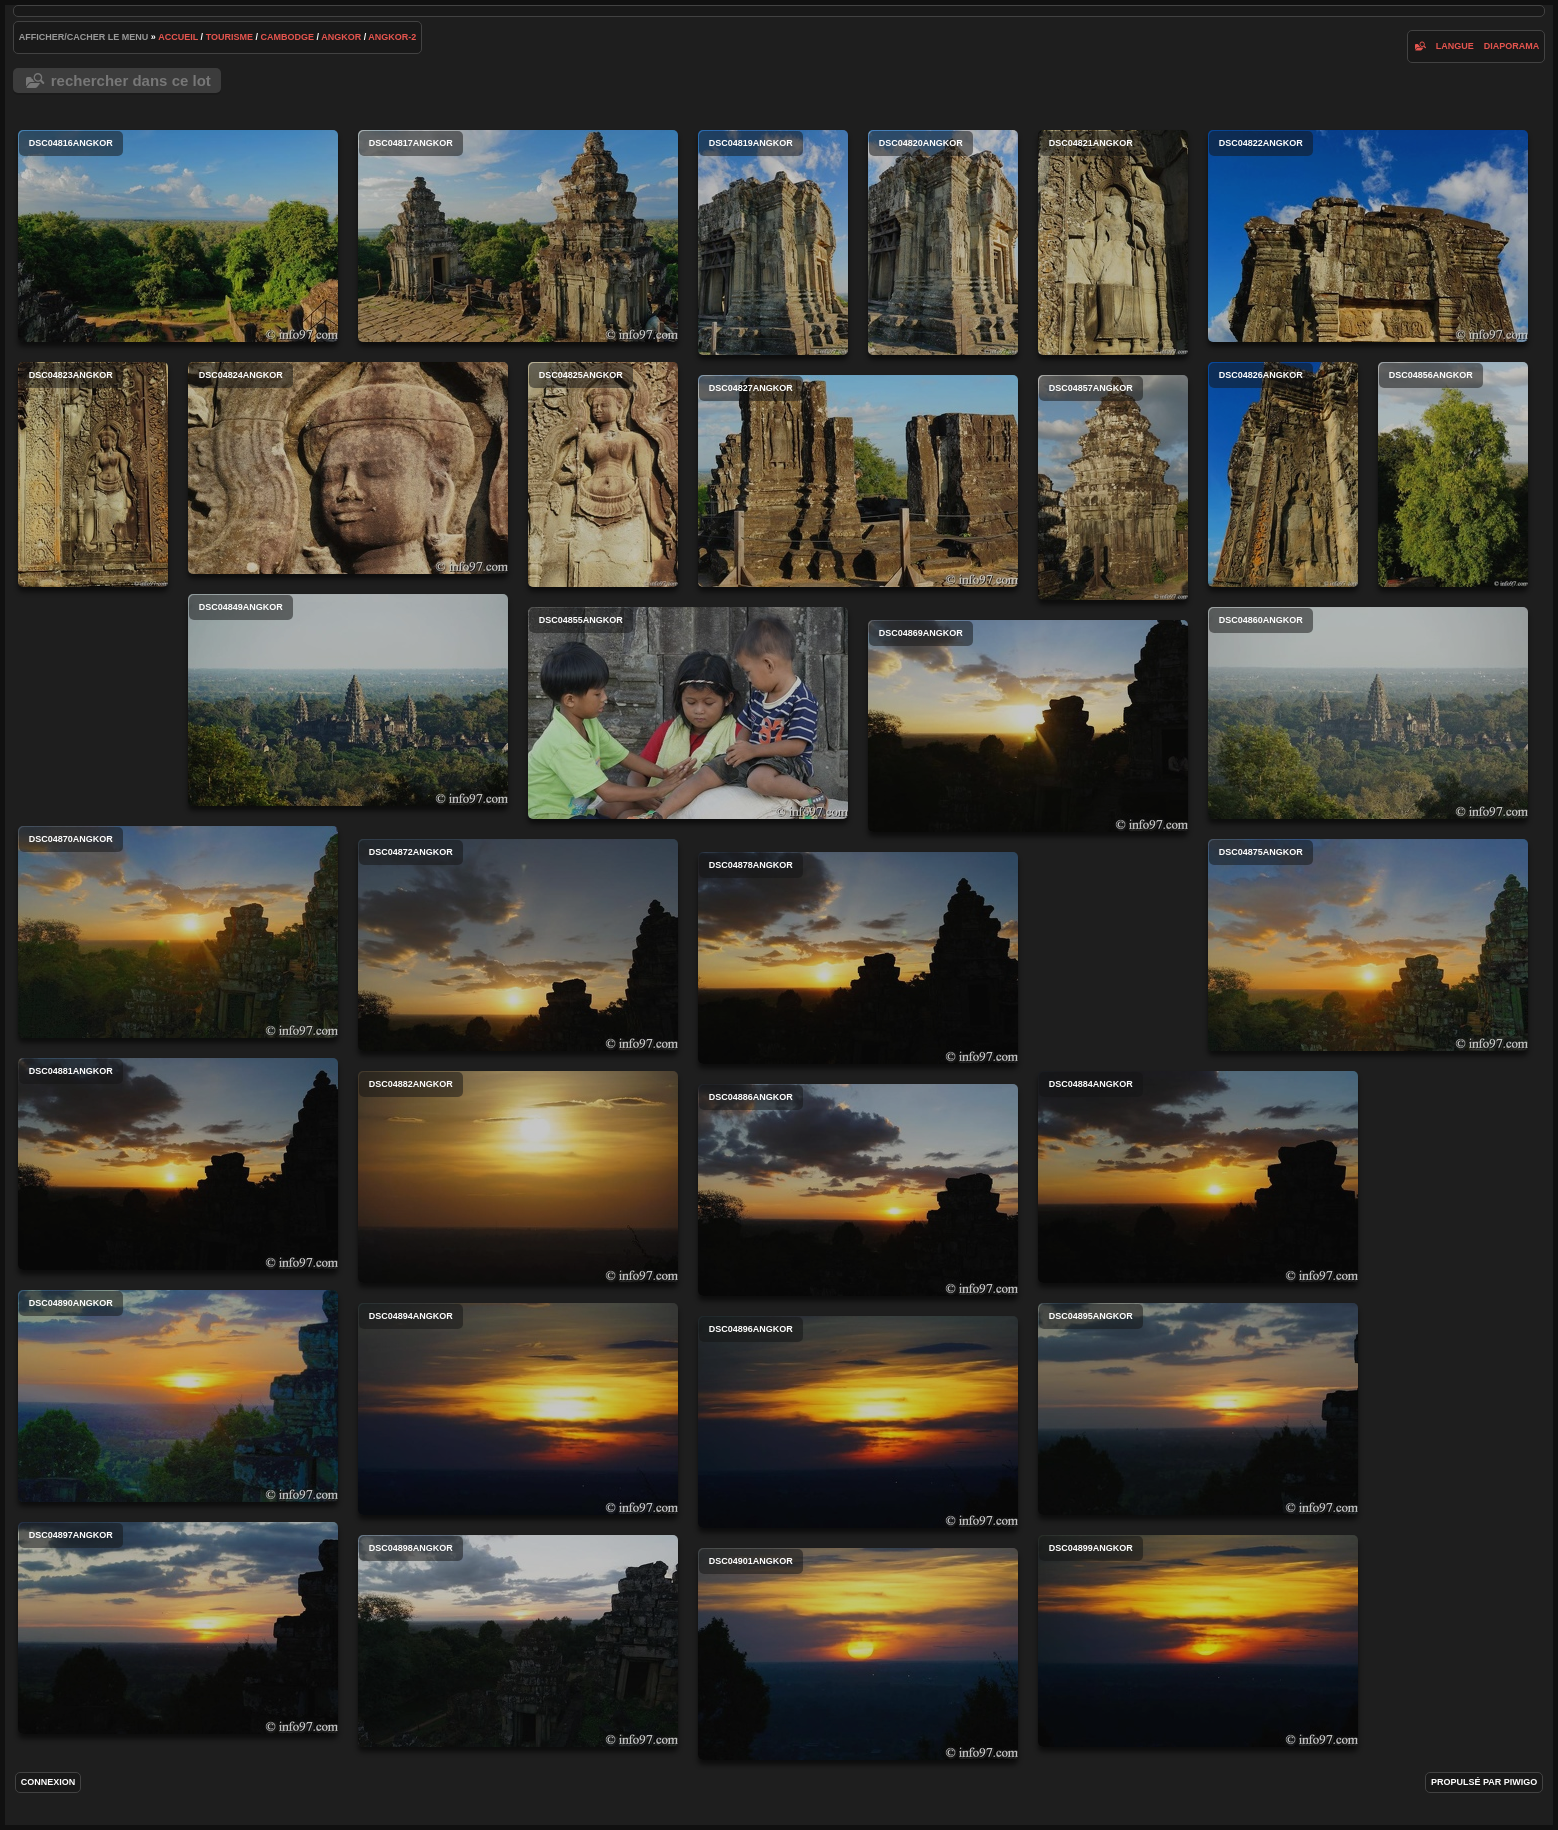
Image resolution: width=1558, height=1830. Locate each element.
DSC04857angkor (1113, 487)
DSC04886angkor (858, 1190)
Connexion (48, 1782)
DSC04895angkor (1198, 1409)
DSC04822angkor (1368, 236)
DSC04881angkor (178, 1164)
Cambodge (287, 37)
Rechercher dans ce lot (131, 80)
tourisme (229, 37)
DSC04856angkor (1453, 474)
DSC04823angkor (93, 474)
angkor (341, 37)
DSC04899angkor (1198, 1641)
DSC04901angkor (858, 1654)
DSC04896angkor (858, 1422)
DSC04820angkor (943, 242)
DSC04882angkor (518, 1177)
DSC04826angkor (1283, 474)
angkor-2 (392, 37)
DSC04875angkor (1368, 945)
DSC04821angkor (1113, 242)
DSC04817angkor (518, 236)
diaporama (1512, 46)
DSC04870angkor (178, 932)
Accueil (178, 37)
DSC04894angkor (518, 1409)
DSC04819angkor (773, 242)
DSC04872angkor (518, 945)
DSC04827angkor (858, 481)
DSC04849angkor (348, 700)
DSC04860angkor (1368, 713)
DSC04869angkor (1028, 726)
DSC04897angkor (178, 1628)
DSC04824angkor (348, 468)
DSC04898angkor (518, 1641)
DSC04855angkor (688, 713)
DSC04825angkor (603, 474)
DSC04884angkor (1198, 1177)
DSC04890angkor (178, 1396)
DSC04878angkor (858, 958)
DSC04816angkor (178, 236)
